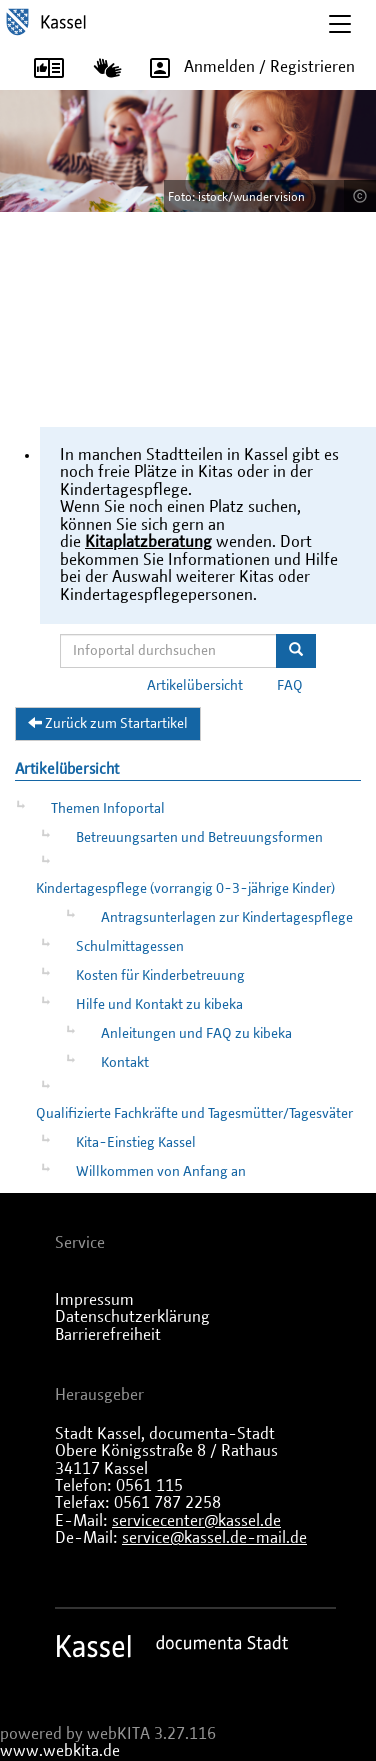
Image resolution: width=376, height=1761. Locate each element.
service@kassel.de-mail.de (214, 1538)
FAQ (290, 686)
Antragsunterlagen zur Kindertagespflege (227, 918)
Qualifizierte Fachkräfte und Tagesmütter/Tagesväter (194, 1114)
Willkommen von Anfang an (161, 1172)
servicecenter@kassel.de (196, 1521)
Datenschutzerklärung (132, 1317)
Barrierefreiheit (108, 1335)
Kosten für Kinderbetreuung (160, 976)
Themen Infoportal (108, 809)
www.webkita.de (60, 1751)
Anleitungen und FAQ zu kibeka (196, 1034)
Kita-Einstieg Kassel (136, 1143)
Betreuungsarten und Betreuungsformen (199, 838)
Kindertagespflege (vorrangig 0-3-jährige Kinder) (185, 889)
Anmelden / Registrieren (245, 68)
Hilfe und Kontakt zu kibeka (159, 1005)
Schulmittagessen (130, 947)
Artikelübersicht (195, 686)
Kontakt (125, 1063)
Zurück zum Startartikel (108, 723)
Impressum (94, 1300)
